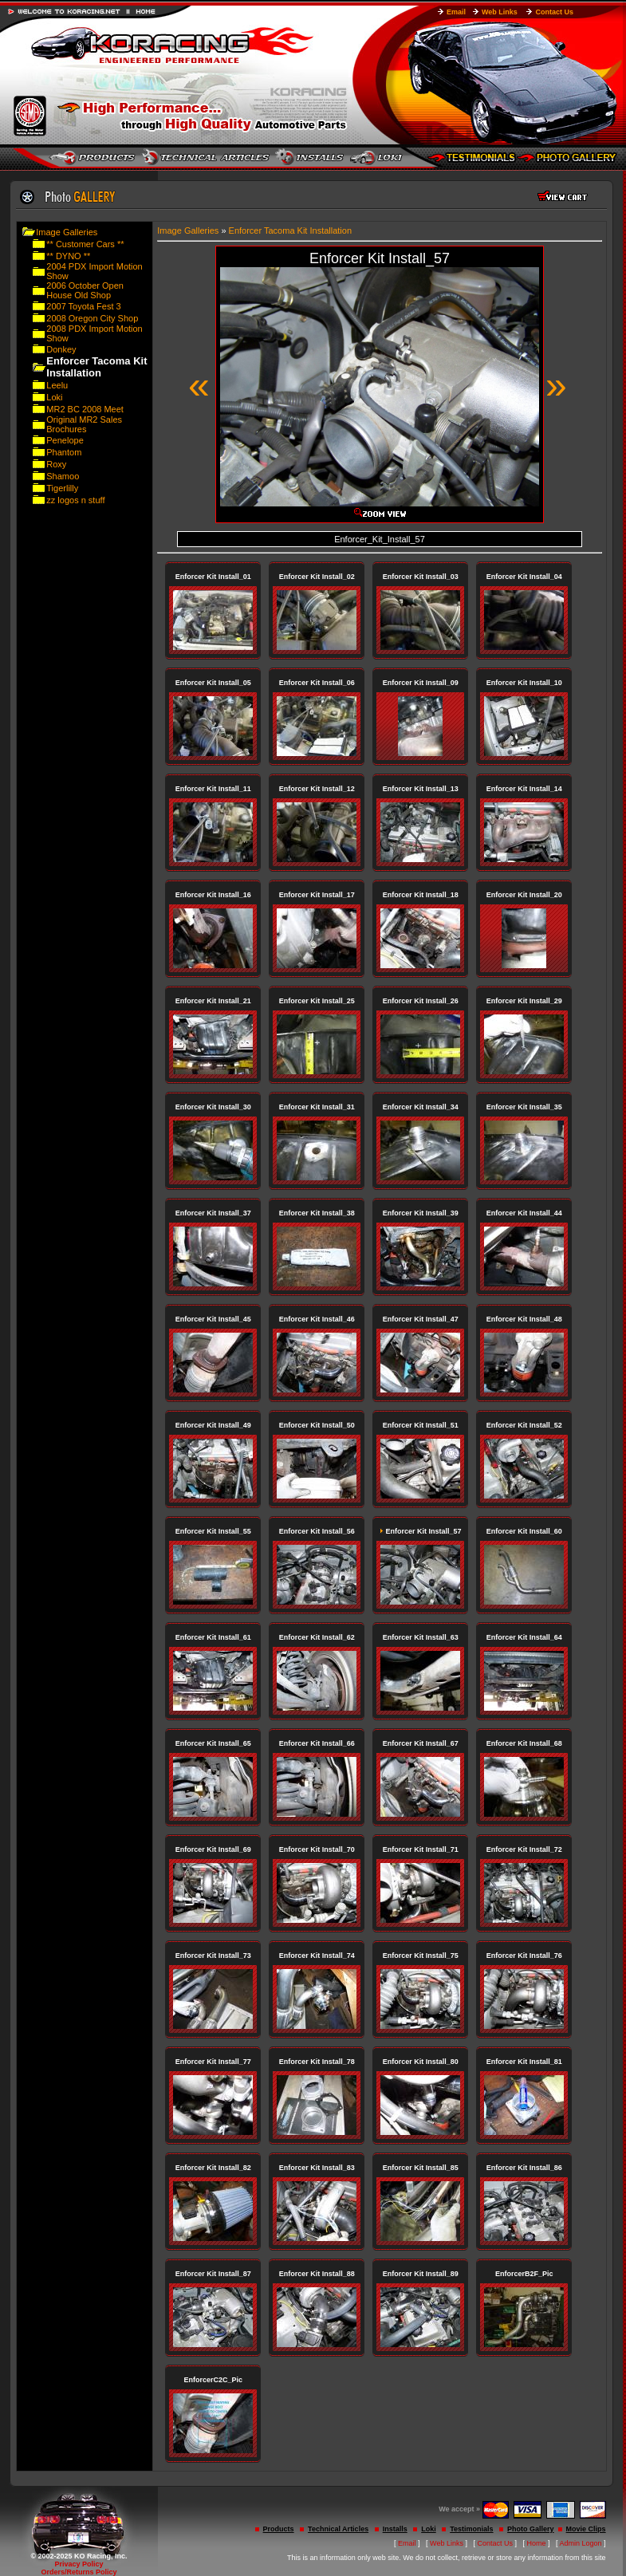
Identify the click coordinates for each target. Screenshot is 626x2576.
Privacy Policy (78, 2564)
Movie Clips (586, 2529)
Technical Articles (338, 2529)
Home (536, 2543)
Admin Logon (581, 2543)
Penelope (65, 440)
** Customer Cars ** (85, 244)
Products (278, 2529)
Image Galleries (66, 232)
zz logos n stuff (75, 500)
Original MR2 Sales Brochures (84, 424)
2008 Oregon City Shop (92, 318)
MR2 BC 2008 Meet (85, 409)
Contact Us (554, 12)
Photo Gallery (530, 2529)
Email (456, 12)
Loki (54, 397)
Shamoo (62, 476)
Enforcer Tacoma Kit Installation (290, 230)
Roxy (56, 464)
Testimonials (471, 2529)
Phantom (63, 452)
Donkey (61, 349)
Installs (395, 2529)
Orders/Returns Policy (78, 2572)
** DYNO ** (68, 256)
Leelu (57, 385)
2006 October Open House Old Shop (85, 290)
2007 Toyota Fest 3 (83, 306)
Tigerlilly (62, 488)
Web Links (500, 12)
